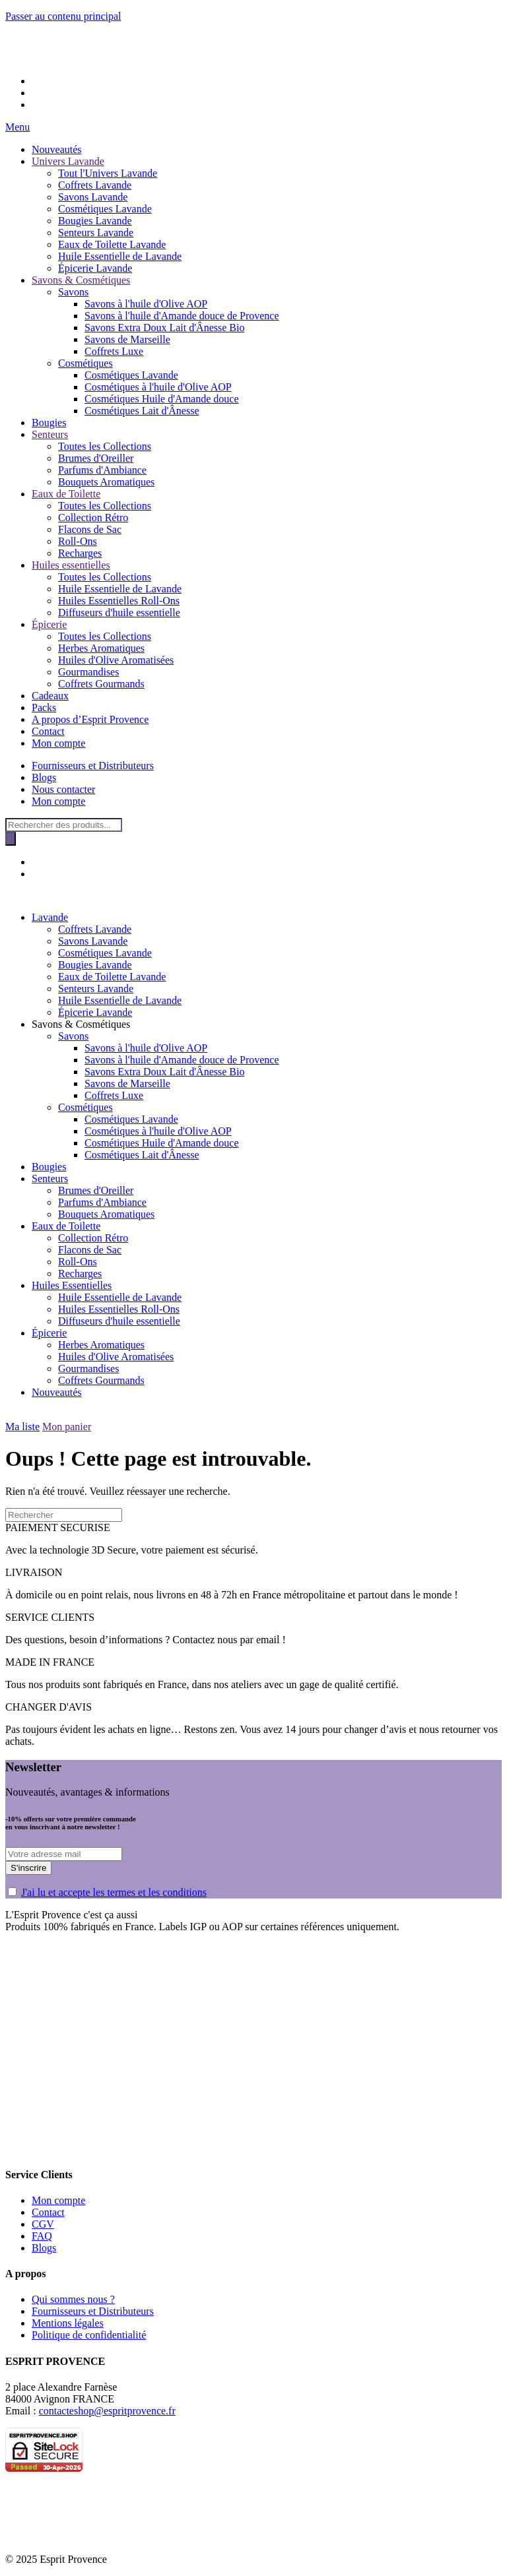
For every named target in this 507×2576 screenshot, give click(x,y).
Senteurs (50, 434)
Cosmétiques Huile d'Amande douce (161, 398)
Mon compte (58, 743)
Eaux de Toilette (66, 493)
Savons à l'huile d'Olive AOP (145, 303)
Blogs (44, 777)
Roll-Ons (77, 541)
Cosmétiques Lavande (105, 208)
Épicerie (49, 624)
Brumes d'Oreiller (95, 458)
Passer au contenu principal (63, 16)
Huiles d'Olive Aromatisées (116, 660)
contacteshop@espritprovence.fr (107, 2410)
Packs (44, 707)
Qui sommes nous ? (73, 2299)
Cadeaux (50, 695)
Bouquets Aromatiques (106, 481)
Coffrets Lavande (94, 185)
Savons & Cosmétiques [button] (81, 1024)
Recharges (80, 553)
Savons (73, 292)
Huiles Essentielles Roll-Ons (119, 600)
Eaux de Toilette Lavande (112, 244)
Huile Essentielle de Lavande (120, 256)
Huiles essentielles (71, 565)
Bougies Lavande (95, 220)
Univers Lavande (68, 161)
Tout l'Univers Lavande (107, 173)
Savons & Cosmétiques (81, 280)
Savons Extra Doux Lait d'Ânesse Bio (164, 327)
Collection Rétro (93, 517)
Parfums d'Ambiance (102, 470)
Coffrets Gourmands (101, 683)
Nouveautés (57, 149)
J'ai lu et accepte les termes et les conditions (114, 1892)
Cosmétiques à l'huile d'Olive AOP (158, 387)
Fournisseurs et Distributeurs (93, 765)
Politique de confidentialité (89, 2334)
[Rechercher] (10, 839)
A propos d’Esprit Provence (90, 719)
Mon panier (66, 1426)
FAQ (42, 2236)
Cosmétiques (85, 363)
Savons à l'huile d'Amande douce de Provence (181, 315)
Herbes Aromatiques (101, 648)
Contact (48, 731)
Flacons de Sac (89, 529)
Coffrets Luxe (113, 351)
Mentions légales (68, 2323)
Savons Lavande (92, 197)
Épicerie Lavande (95, 268)
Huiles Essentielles (72, 1285)
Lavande (50, 917)
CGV (43, 2224)
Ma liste (22, 1426)
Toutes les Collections (104, 446)
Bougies (49, 422)
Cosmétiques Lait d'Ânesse (141, 410)
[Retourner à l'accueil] (25, 58)
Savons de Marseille (127, 339)
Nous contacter (63, 789)
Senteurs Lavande (95, 232)
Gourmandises (88, 671)
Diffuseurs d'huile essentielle (119, 612)
